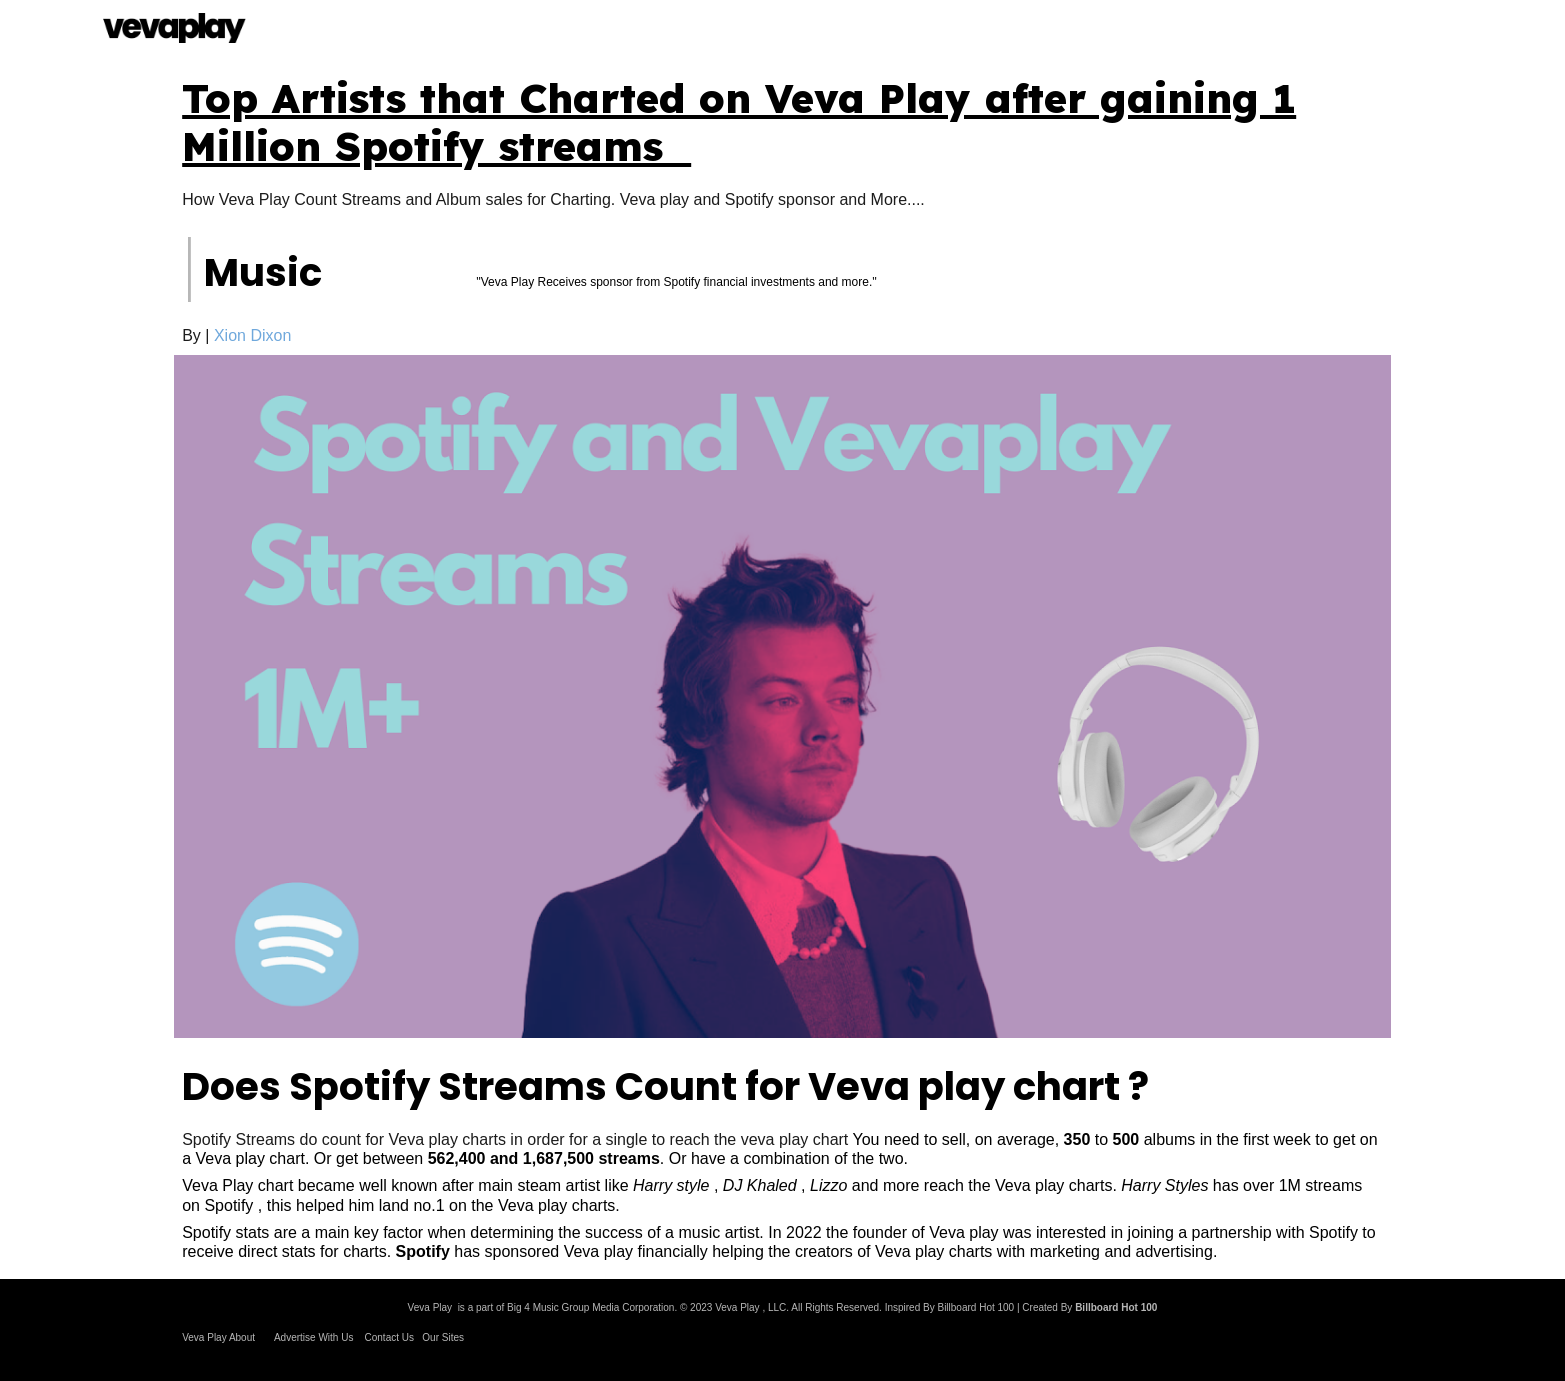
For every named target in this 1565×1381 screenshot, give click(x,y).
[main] (782, 122)
